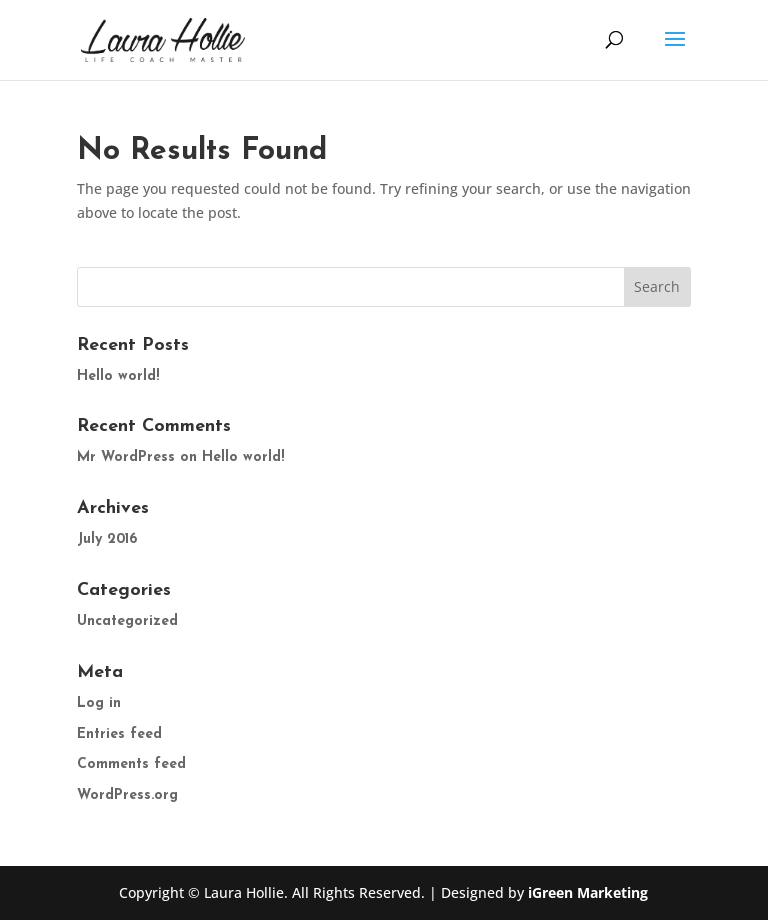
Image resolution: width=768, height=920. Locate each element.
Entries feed (119, 734)
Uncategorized (127, 621)
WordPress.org (127, 795)
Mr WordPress (126, 457)
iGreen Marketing (588, 892)
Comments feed (131, 764)
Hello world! (118, 376)
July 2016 (107, 539)
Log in (99, 703)
